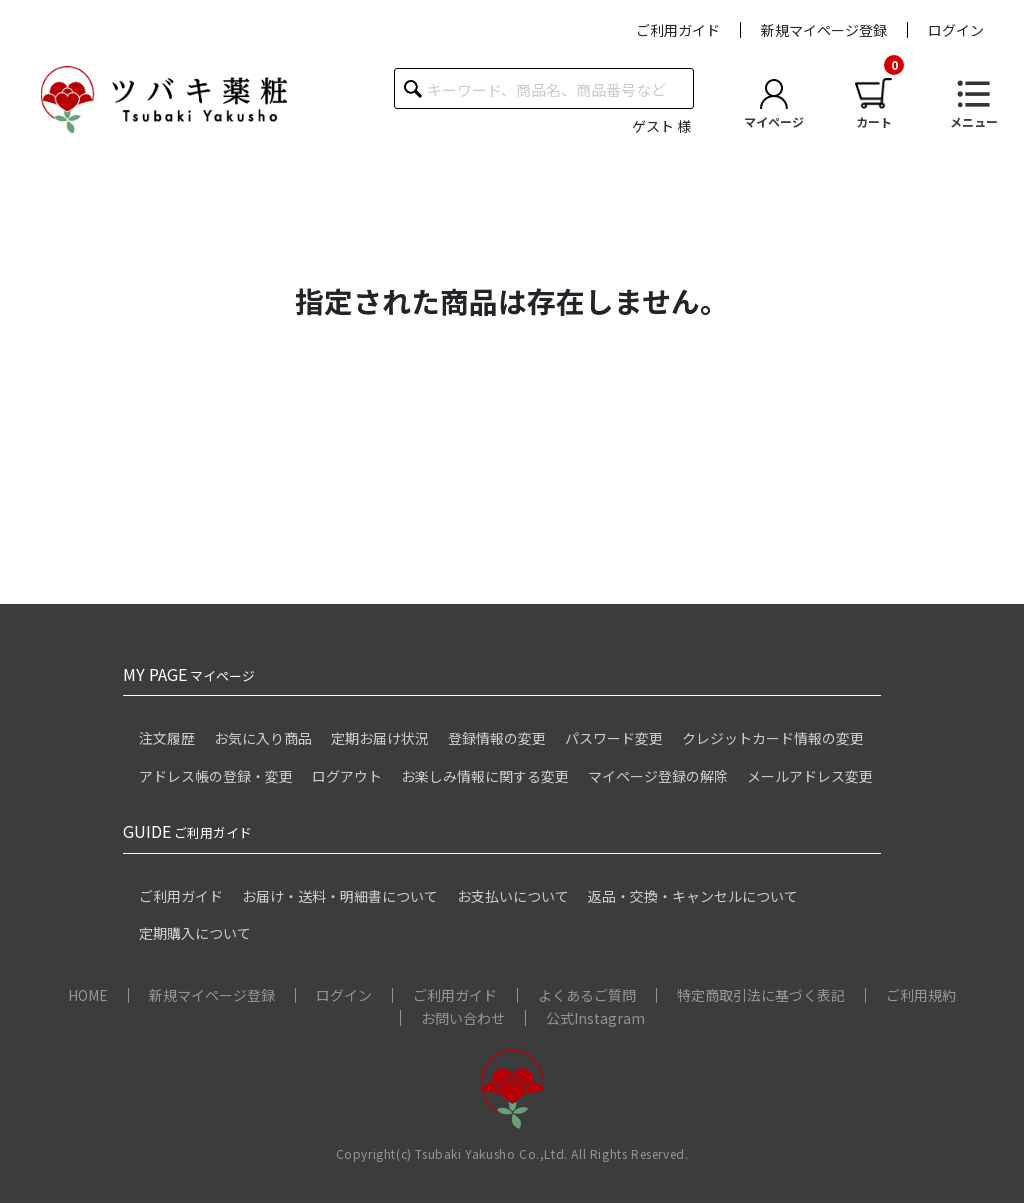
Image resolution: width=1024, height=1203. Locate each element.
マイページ (774, 121)
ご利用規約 (921, 995)
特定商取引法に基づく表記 (761, 995)
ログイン (956, 30)
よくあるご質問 (587, 995)
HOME (88, 995)
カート (874, 121)
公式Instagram (595, 1018)
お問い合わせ (463, 1018)
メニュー (974, 121)
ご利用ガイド (678, 30)
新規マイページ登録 (824, 30)
